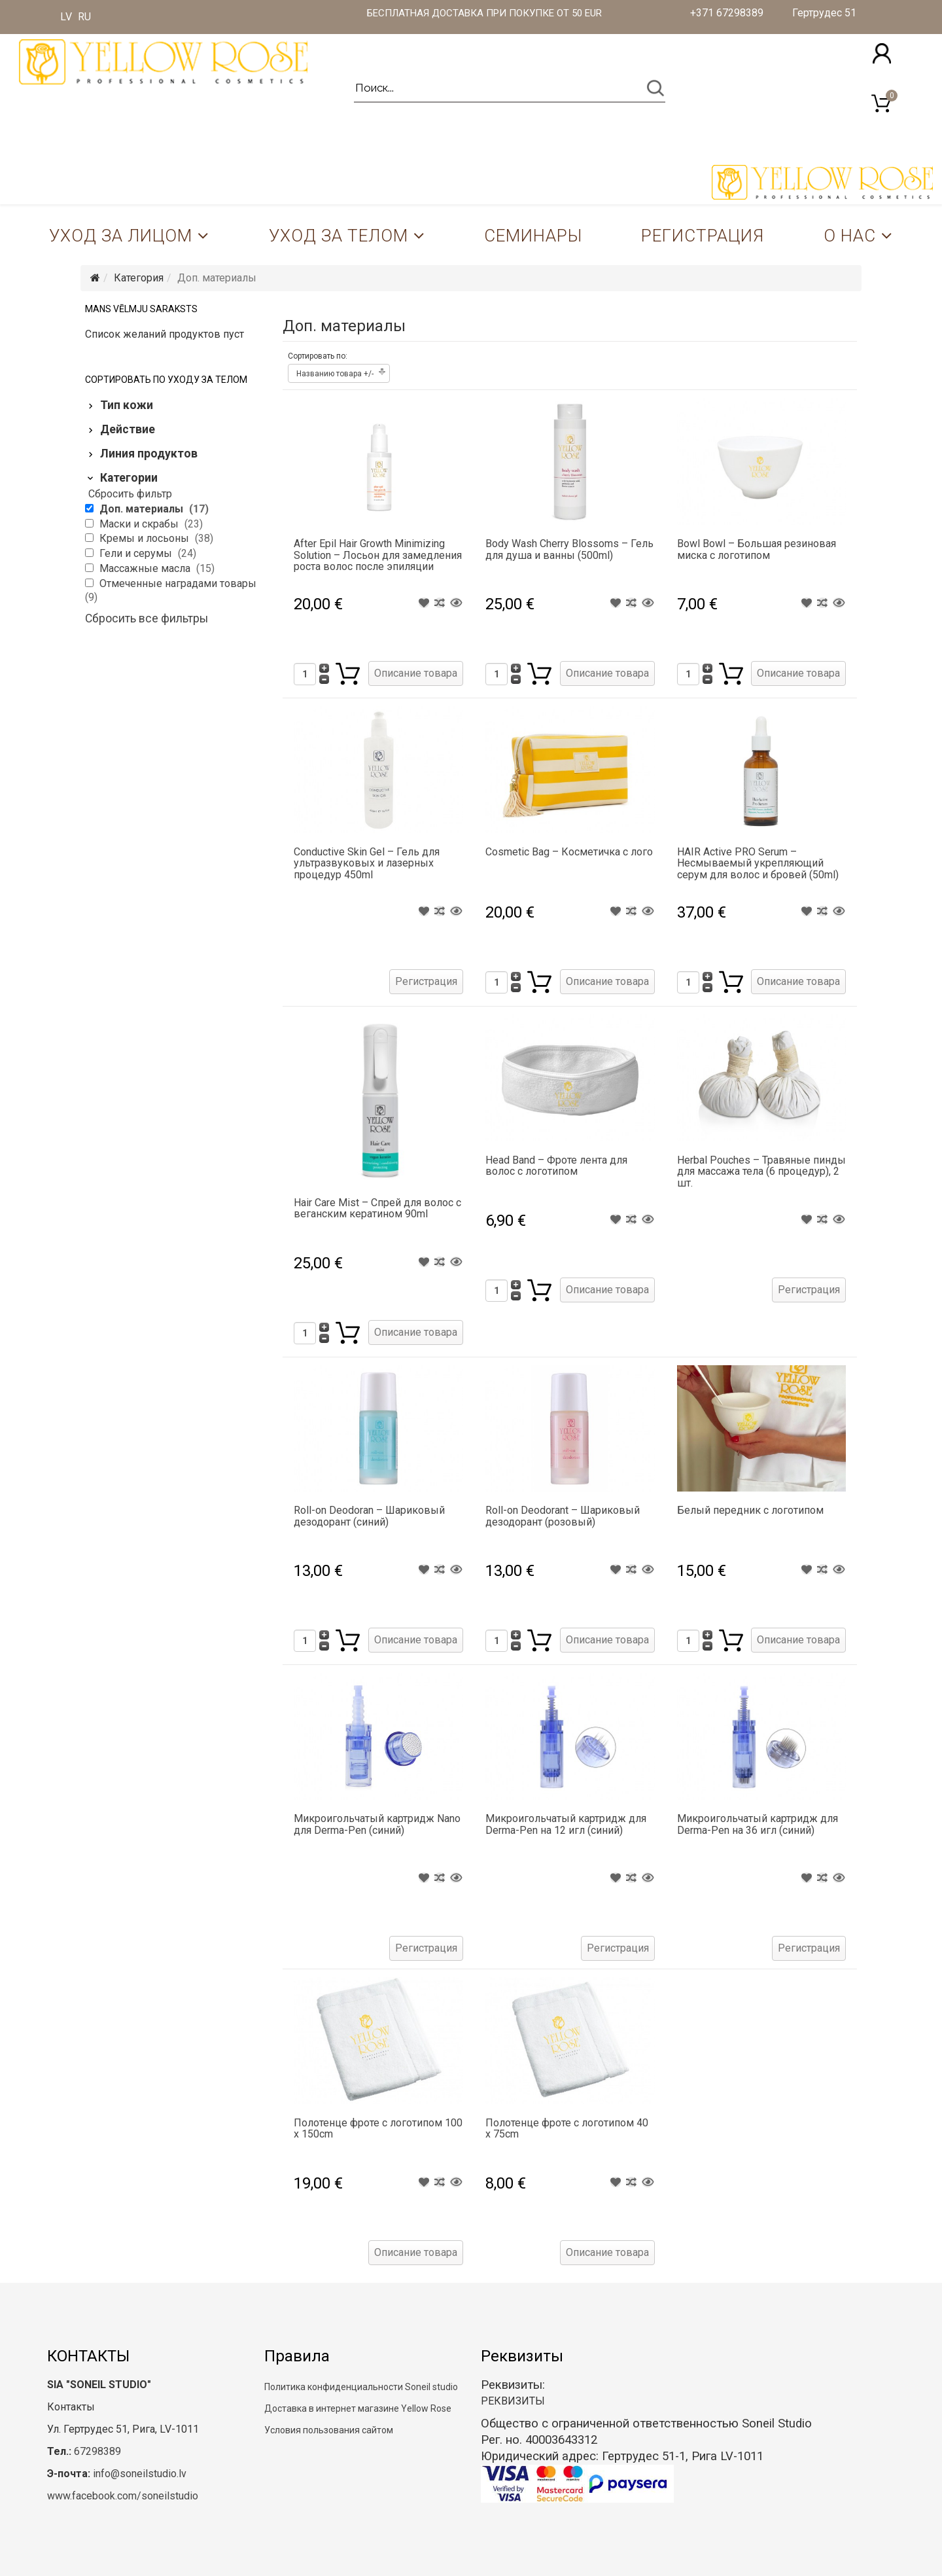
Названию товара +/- (335, 373)
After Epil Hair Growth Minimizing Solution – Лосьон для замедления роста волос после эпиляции (378, 555)
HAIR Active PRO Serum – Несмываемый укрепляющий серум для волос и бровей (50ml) (758, 863)
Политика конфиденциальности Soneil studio (361, 2387)
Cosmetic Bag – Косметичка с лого (569, 852)
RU (84, 16)
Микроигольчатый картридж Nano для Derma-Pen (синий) (377, 1824)
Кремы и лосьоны (145, 538)
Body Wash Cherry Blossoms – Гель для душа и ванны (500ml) (569, 549)
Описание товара (415, 673)
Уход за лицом (120, 235)
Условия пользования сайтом (328, 2430)
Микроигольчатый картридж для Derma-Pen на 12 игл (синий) (565, 1824)
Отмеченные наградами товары (177, 583)
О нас (850, 235)
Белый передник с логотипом (750, 1510)
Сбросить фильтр (130, 494)
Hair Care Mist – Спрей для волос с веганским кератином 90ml (377, 1208)
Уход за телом (338, 235)
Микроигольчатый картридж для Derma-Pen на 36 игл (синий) (757, 1824)
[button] (881, 53)
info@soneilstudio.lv (139, 2473)
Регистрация (702, 235)
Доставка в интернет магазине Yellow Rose (357, 2408)
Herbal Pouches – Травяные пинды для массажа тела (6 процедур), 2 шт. (761, 1171)
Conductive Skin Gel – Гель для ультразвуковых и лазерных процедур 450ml (367, 863)
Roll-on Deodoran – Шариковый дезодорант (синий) (369, 1516)
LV (66, 16)
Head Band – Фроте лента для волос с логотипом (556, 1166)
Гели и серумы (137, 553)
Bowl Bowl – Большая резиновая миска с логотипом (756, 549)
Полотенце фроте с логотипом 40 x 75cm (566, 2129)
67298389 (97, 2451)
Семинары (533, 235)
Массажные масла (146, 568)
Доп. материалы (142, 509)
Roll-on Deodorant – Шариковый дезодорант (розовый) (562, 1516)
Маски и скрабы (140, 524)
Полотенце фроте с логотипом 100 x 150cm (378, 2129)
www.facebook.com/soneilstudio (122, 2496)
